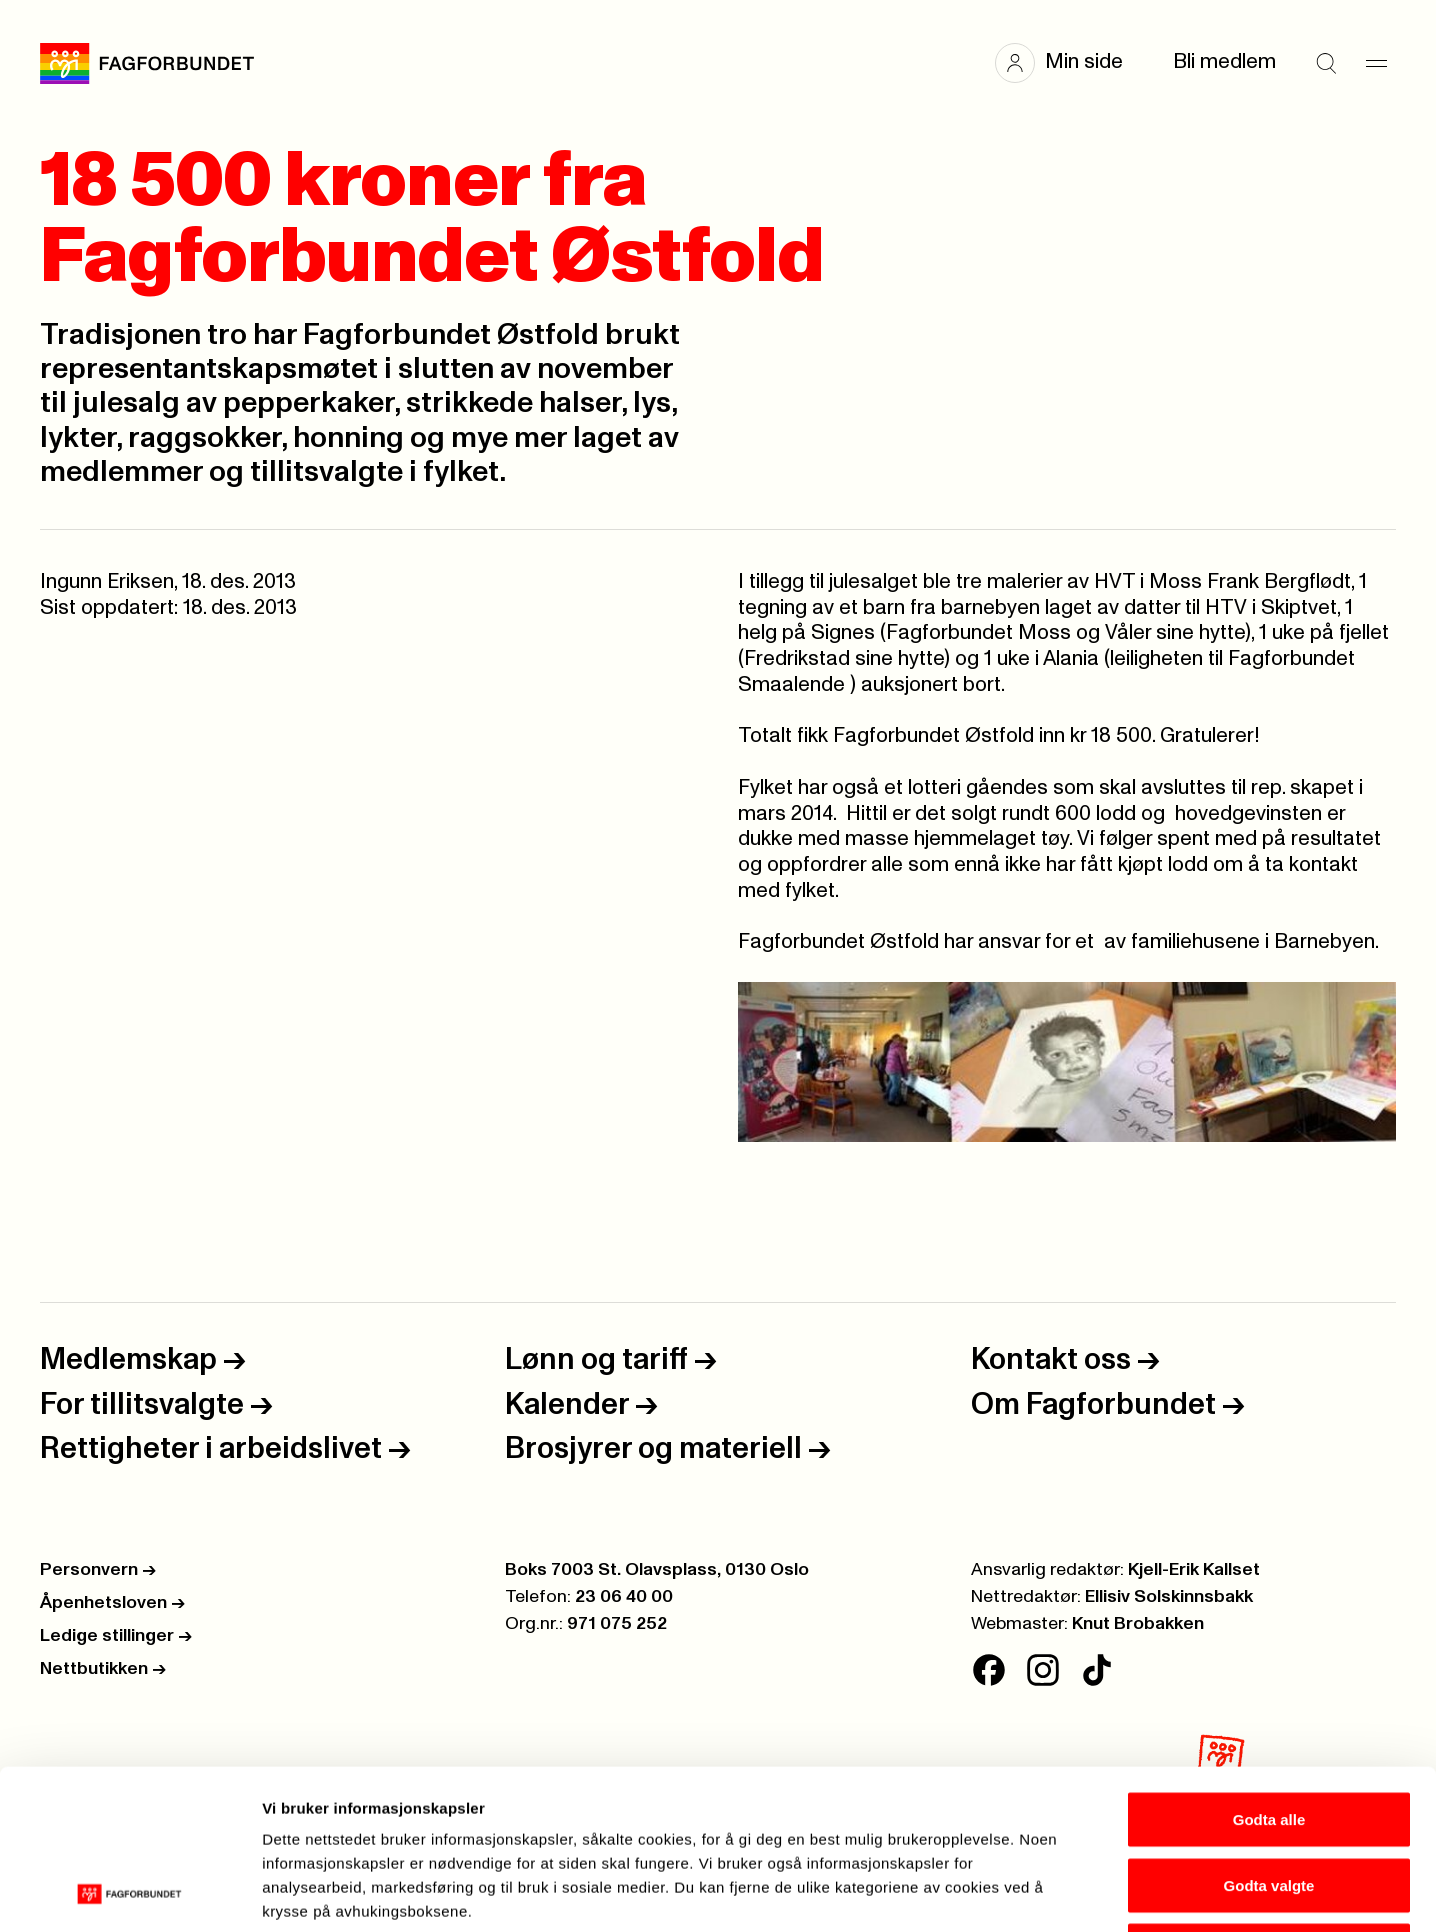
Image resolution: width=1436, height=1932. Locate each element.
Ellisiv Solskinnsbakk (1169, 1597)
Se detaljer (1075, 1892)
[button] (1069, 63)
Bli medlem (1224, 62)
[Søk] (1326, 63)
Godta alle (1269, 1669)
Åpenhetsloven (112, 1603)
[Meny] (1376, 63)
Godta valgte (1269, 1735)
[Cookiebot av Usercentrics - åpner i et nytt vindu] (129, 1893)
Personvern (98, 1570)
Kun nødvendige (1269, 1800)
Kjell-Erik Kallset (1194, 1570)
